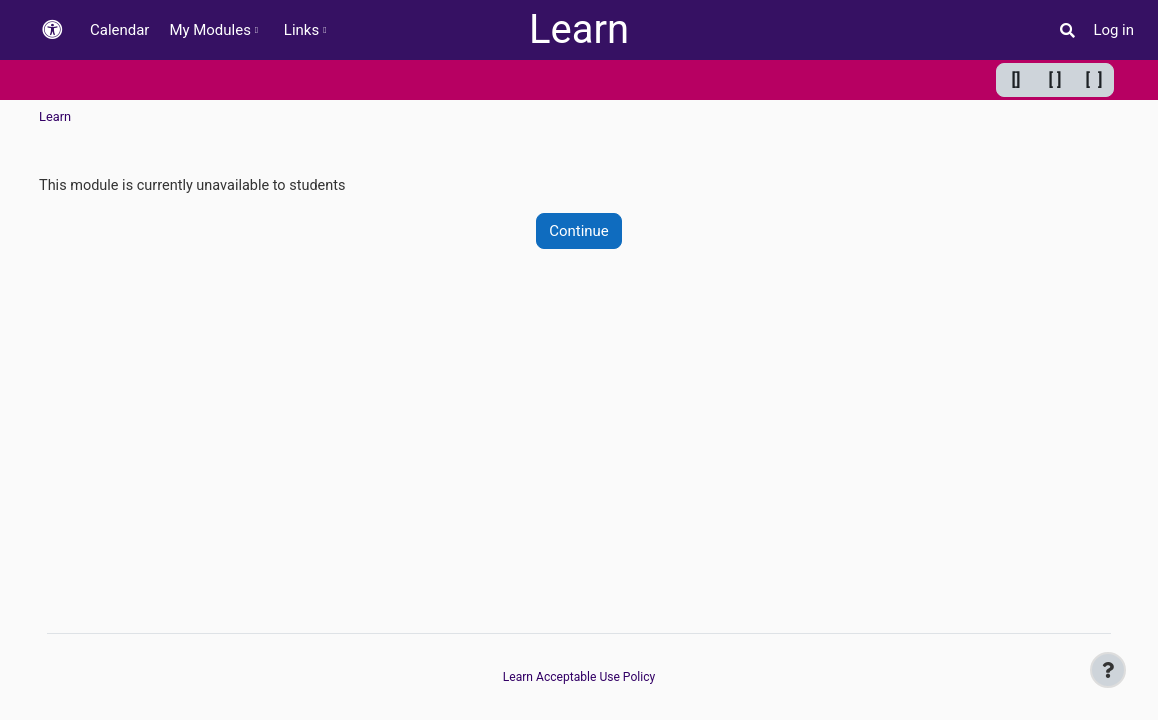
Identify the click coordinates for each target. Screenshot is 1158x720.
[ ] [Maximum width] (1094, 79)
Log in (1113, 30)
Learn (579, 29)
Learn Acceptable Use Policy (578, 677)
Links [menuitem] (301, 30)
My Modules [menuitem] (209, 30)
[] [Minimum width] (1016, 79)
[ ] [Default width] (1055, 79)
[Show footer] (1108, 670)
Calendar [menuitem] (119, 30)
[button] (52, 30)
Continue (579, 232)
